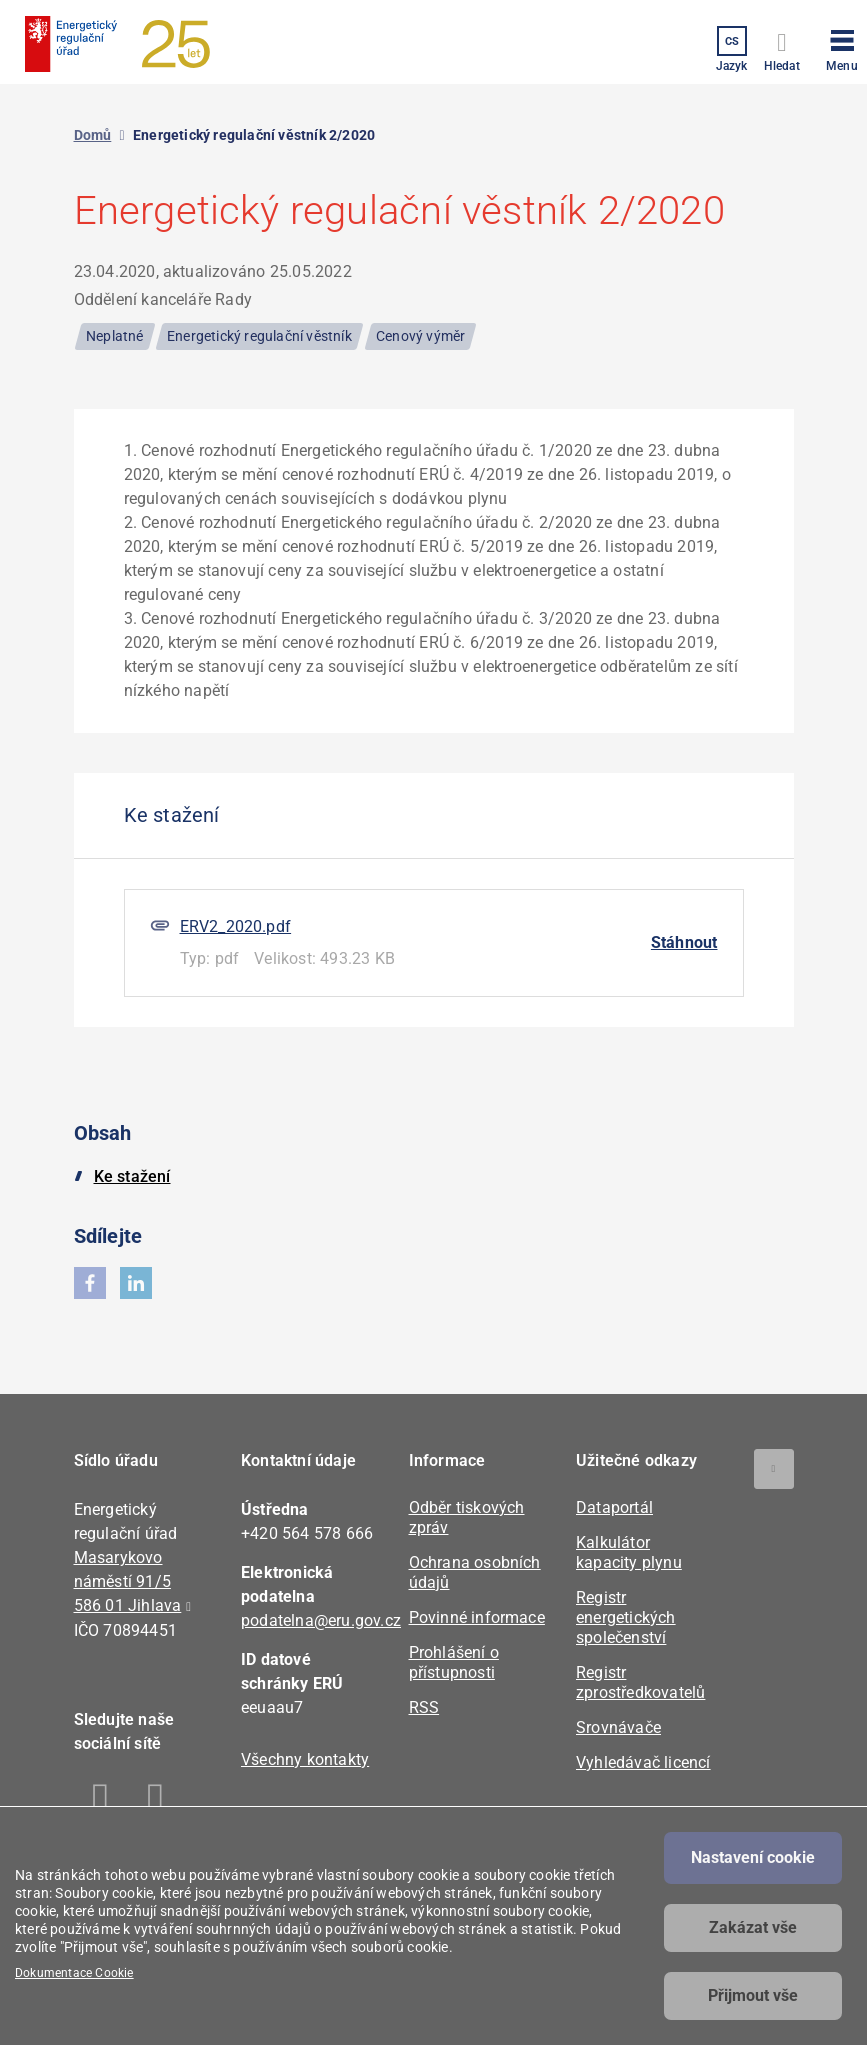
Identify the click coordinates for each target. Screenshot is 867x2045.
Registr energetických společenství (626, 1617)
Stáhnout (684, 942)
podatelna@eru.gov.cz (321, 1620)
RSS (424, 1707)
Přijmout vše (753, 1995)
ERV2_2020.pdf (236, 926)
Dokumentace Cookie (74, 1973)
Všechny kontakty (305, 1759)
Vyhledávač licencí (643, 1762)
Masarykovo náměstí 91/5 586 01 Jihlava (128, 1581)
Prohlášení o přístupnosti (454, 1662)
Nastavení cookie (753, 1857)
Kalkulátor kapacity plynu (629, 1552)
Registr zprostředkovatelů (640, 1682)
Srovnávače (618, 1727)
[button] (842, 47)
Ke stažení (132, 1176)
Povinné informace (477, 1617)
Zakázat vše (753, 1927)
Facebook (101, 1801)
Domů (93, 135)
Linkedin (156, 1801)
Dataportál (614, 1507)
